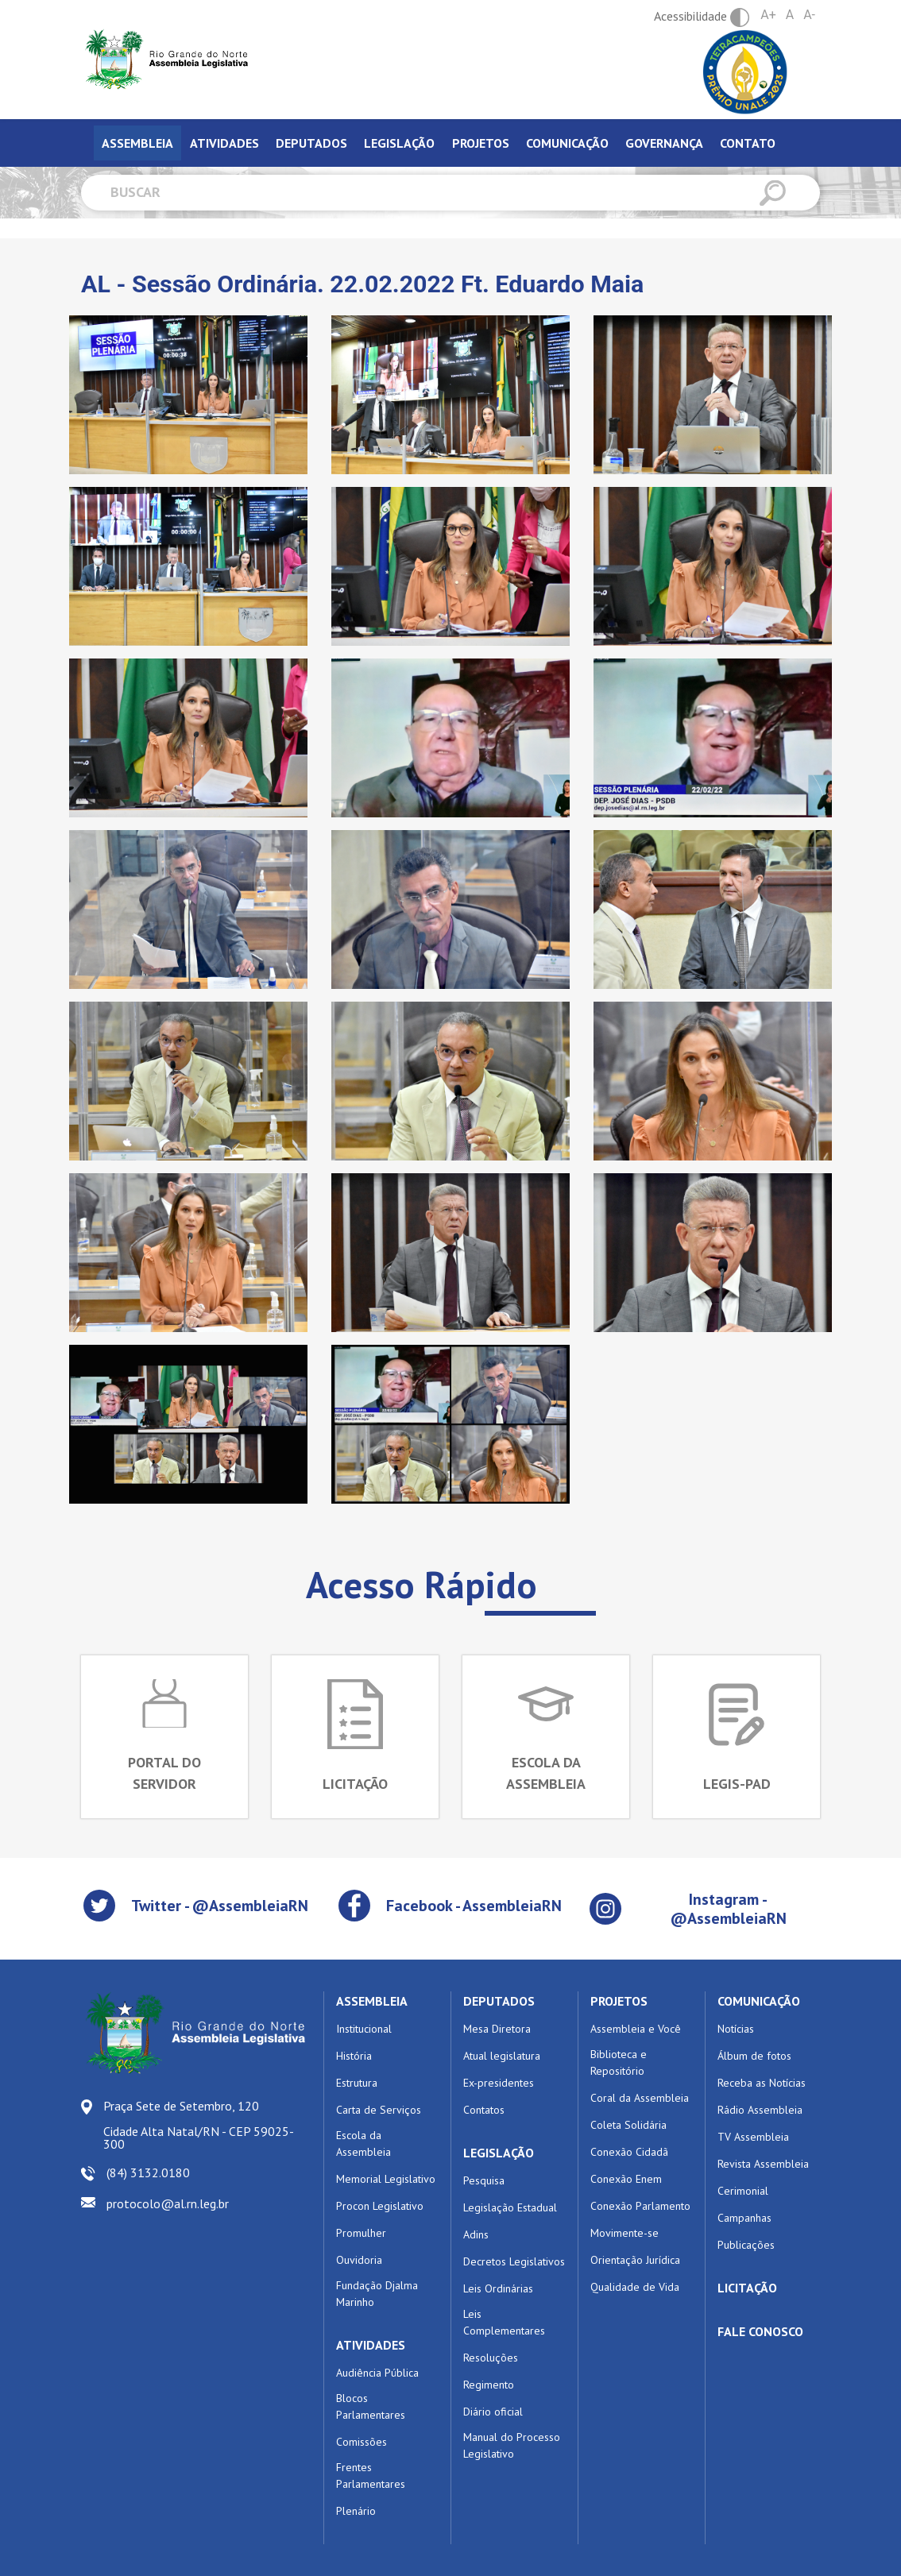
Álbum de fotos (754, 2056)
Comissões (361, 2442)
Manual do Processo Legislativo (511, 2445)
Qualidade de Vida (634, 2287)
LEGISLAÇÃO (498, 2153)
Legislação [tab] (399, 143)
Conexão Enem (626, 2179)
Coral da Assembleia (639, 2098)
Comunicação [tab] (567, 143)
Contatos (484, 2110)
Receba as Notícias (761, 2083)
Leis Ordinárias (498, 2288)
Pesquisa (484, 2180)
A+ (768, 14)
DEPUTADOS (499, 2001)
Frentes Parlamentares (370, 2475)
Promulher (361, 2233)
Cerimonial (742, 2191)
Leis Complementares (504, 2322)
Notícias (735, 2029)
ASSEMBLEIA (372, 2001)
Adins (476, 2234)
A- (809, 14)
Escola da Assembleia (363, 2143)
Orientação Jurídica (635, 2260)
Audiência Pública (377, 2373)
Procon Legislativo (379, 2206)
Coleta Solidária (628, 2125)
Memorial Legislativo (385, 2179)
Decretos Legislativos (514, 2261)
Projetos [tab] (480, 143)
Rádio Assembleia (759, 2110)
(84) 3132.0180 (148, 2172)
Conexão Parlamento (640, 2206)
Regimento (488, 2384)
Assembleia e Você (635, 2029)
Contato (747, 143)
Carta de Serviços (378, 2110)
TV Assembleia (753, 2137)
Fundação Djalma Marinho (377, 2293)
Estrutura (356, 2083)
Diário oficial (493, 2411)
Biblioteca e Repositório (618, 2062)
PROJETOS (619, 2001)
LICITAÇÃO (747, 2288)
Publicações (746, 2245)
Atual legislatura (501, 2056)
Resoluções (490, 2357)
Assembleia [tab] (137, 143)
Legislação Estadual (510, 2207)
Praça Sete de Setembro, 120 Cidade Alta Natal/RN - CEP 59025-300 (198, 2124)
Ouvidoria (359, 2260)
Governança (664, 143)
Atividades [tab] (224, 143)
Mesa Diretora (497, 2029)
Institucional (364, 2029)
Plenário (356, 2511)
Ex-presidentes (498, 2083)
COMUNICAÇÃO (758, 2001)
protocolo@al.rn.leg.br (167, 2203)
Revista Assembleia (763, 2164)
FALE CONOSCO (760, 2331)
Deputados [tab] (311, 143)
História (354, 2056)
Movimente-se (624, 2233)
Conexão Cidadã (629, 2152)
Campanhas (744, 2218)
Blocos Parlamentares (370, 2406)
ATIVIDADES (370, 2345)
